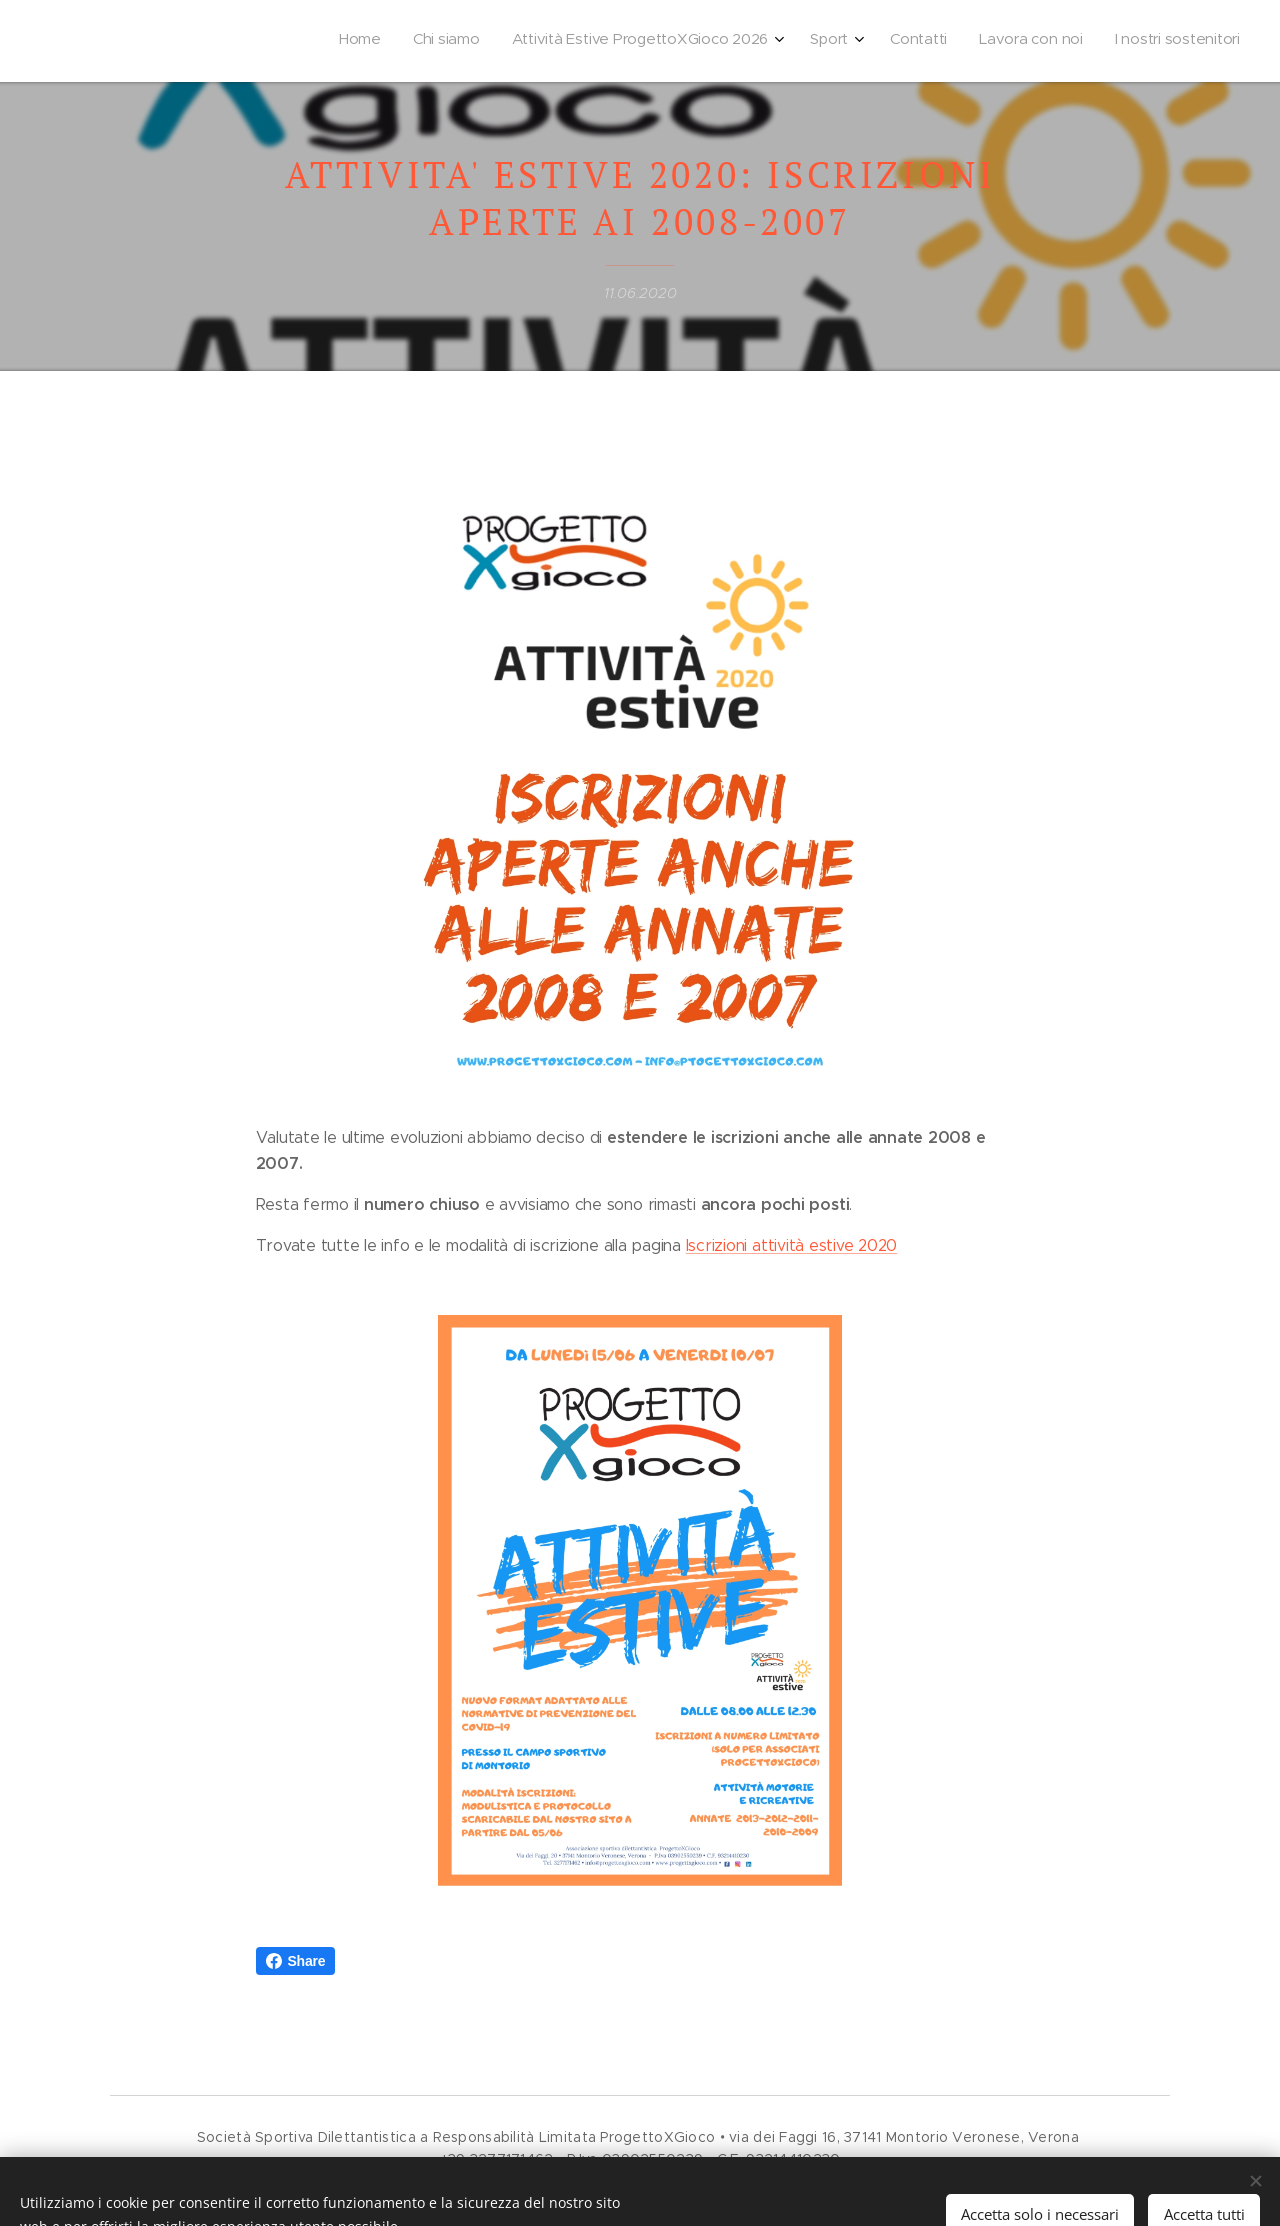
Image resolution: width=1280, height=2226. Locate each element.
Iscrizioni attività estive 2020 (792, 1245)
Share (296, 1961)
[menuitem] (1033, 41)
